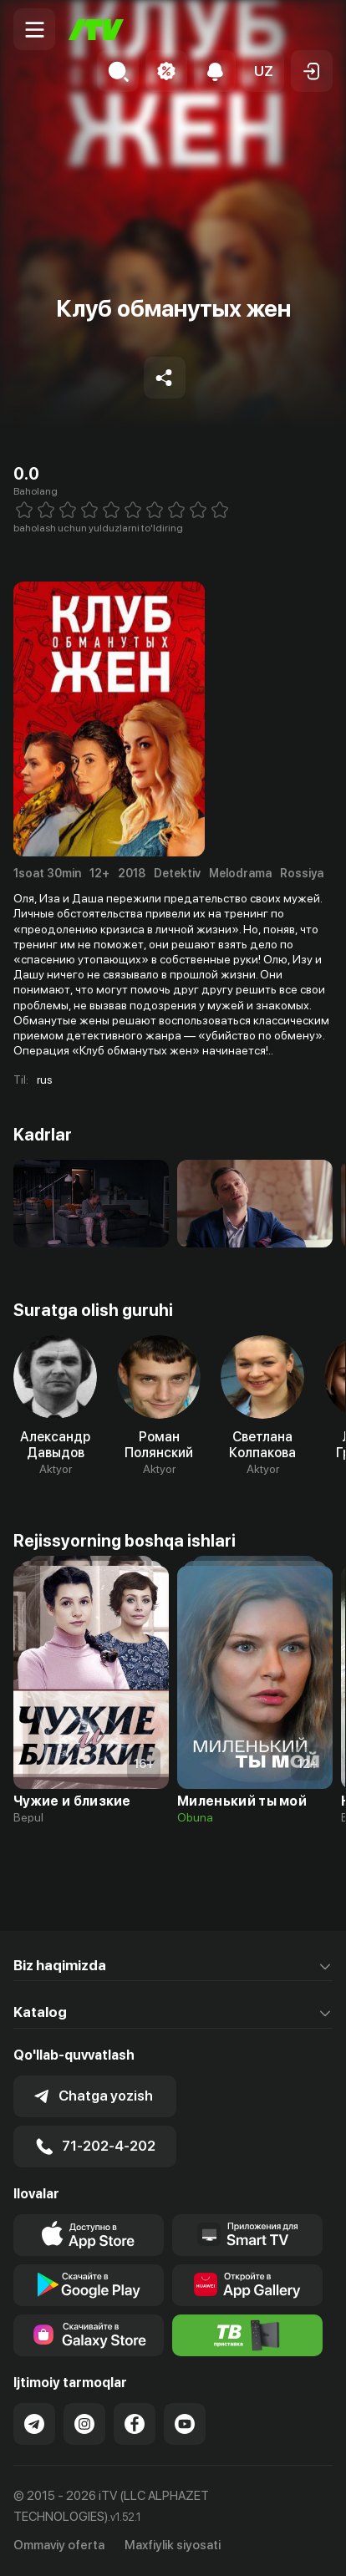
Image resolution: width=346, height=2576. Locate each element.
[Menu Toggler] (34, 29)
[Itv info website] (247, 2335)
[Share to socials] (165, 378)
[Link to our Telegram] (34, 2424)
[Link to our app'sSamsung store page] (88, 2335)
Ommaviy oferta (58, 2545)
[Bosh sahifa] (96, 29)
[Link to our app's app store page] (88, 2235)
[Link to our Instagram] (84, 2424)
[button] (263, 71)
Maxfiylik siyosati (173, 2545)
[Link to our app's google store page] (88, 2285)
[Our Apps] (247, 2235)
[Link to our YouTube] (185, 2424)
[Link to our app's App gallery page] (247, 2285)
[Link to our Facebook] (134, 2424)
